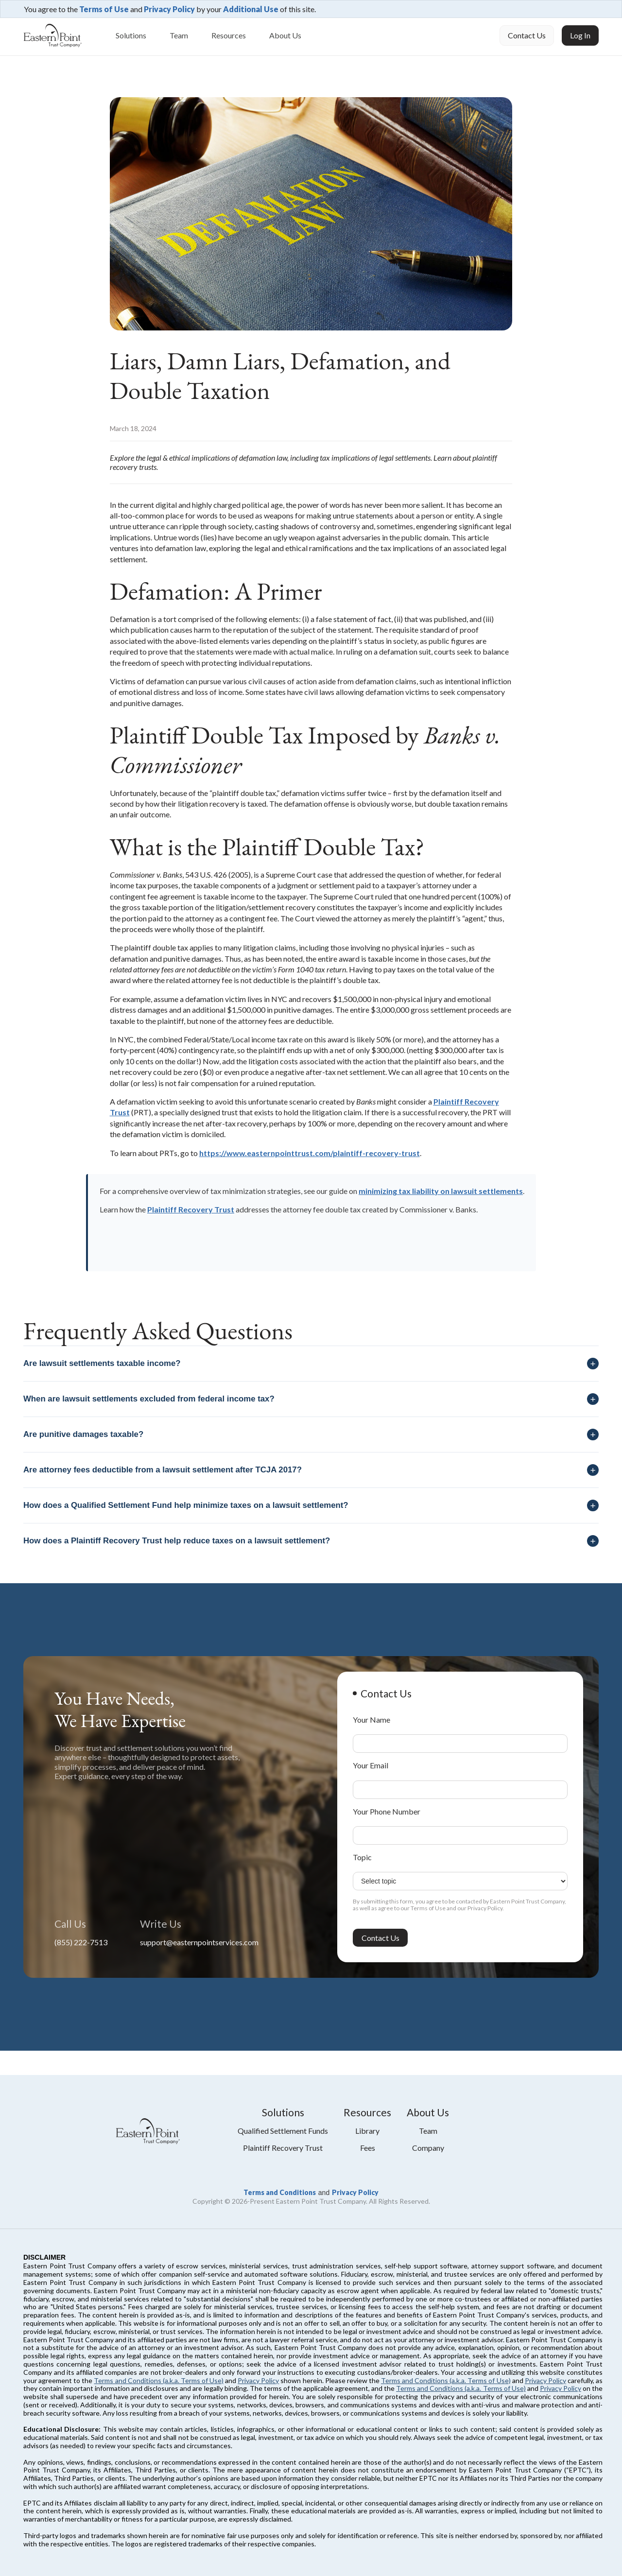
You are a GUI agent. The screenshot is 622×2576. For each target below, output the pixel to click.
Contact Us (527, 35)
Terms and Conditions (279, 2192)
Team (179, 35)
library (367, 2130)
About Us (285, 35)
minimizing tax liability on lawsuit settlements (441, 1190)
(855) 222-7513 (80, 1942)
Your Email (370, 1765)
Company (428, 2147)
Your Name (371, 1719)
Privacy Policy (169, 9)
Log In (580, 35)
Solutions (131, 35)
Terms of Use (104, 9)
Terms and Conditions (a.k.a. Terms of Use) (159, 2380)
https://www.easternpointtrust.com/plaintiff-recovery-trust (309, 1153)
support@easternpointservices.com (199, 1942)
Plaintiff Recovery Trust (190, 1209)
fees (367, 2147)
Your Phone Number (386, 1811)
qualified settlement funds (283, 2130)
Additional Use (250, 9)
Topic (362, 1857)
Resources (228, 35)
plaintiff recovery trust (283, 2147)
